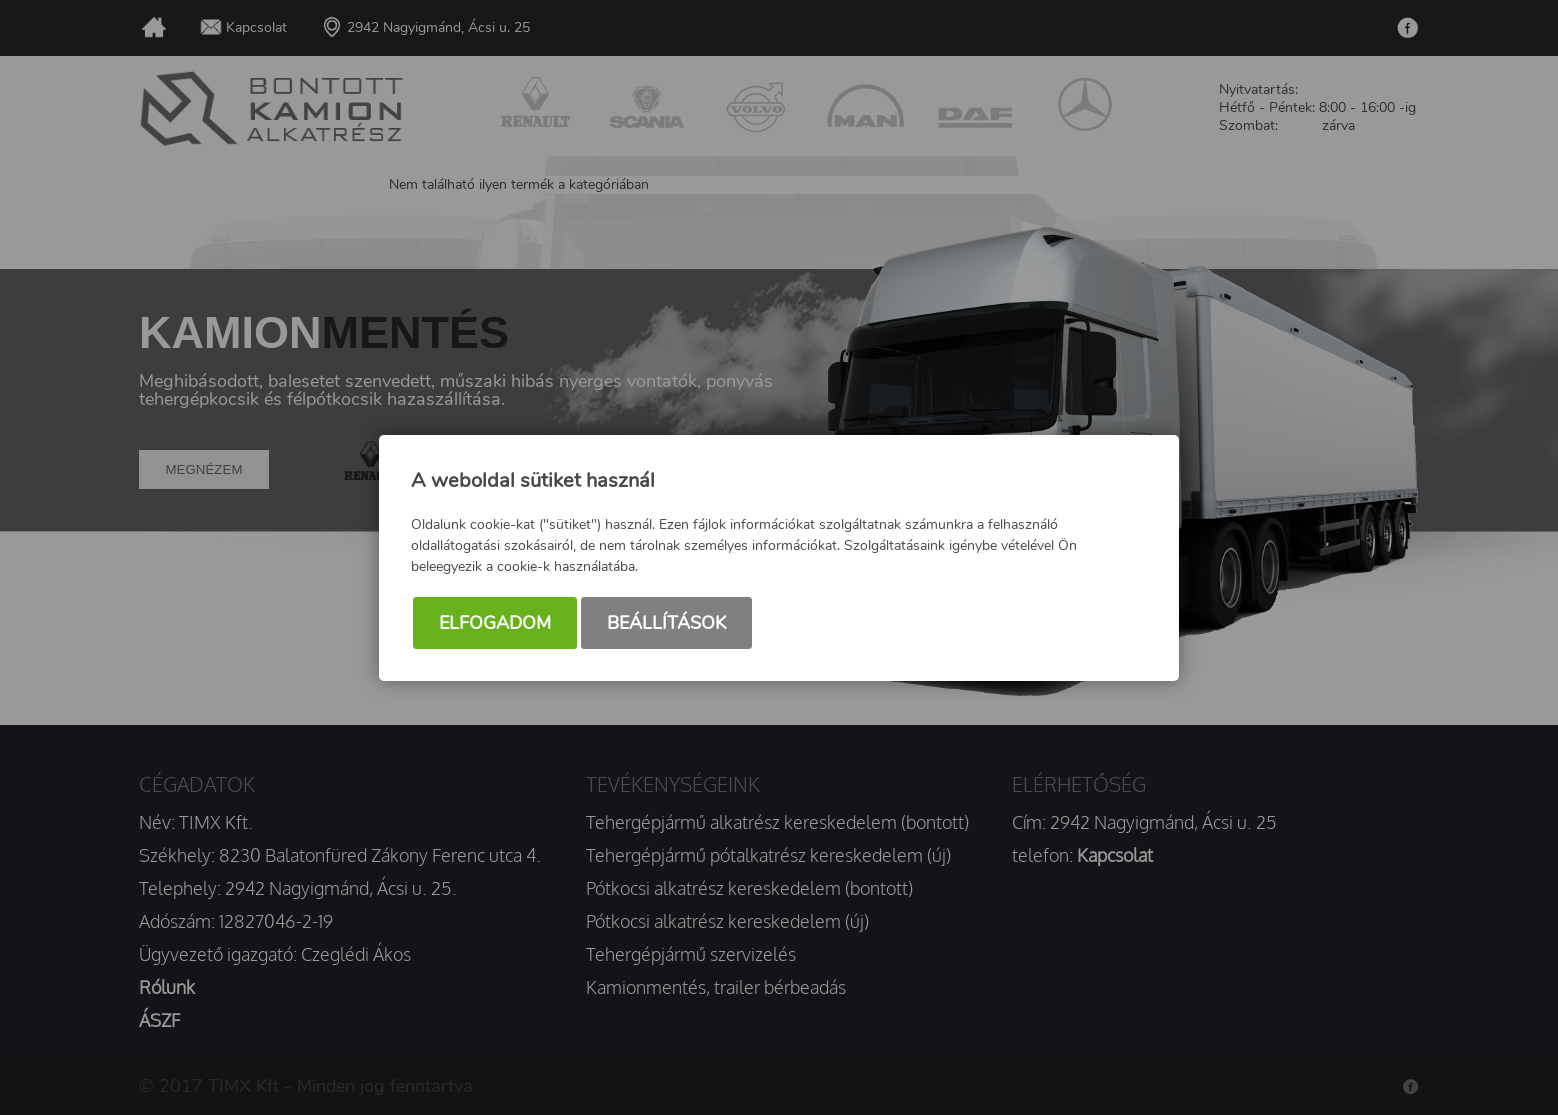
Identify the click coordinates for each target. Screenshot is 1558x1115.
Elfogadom (495, 623)
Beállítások (666, 623)
